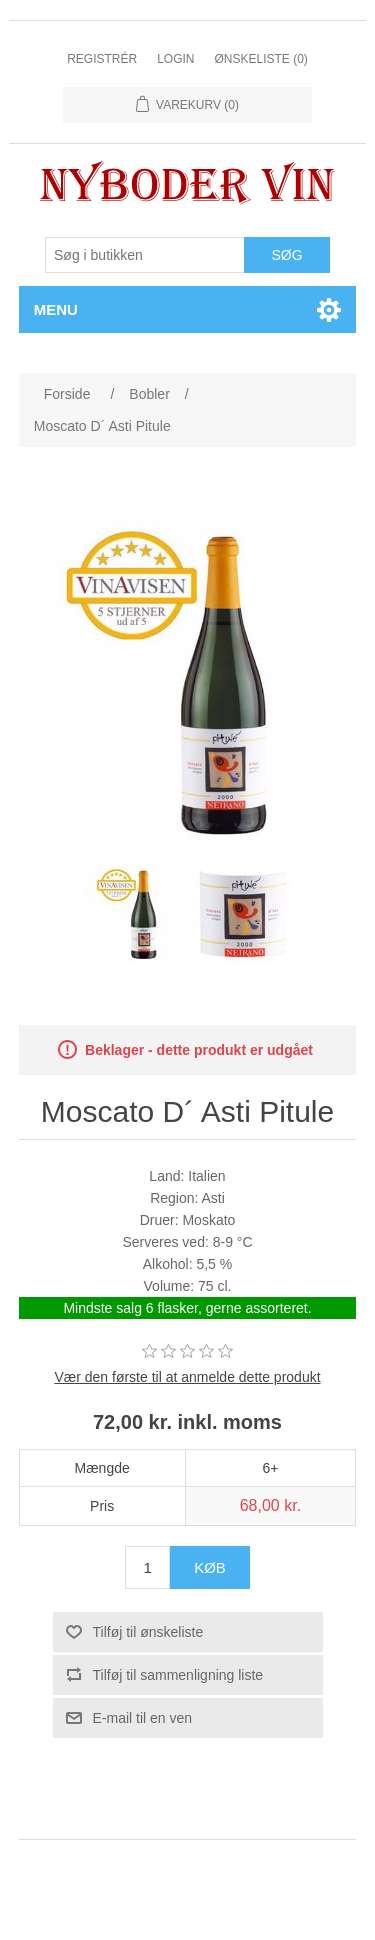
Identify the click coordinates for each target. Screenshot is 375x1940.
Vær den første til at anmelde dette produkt (187, 1377)
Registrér (102, 59)
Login (175, 59)
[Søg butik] (145, 255)
